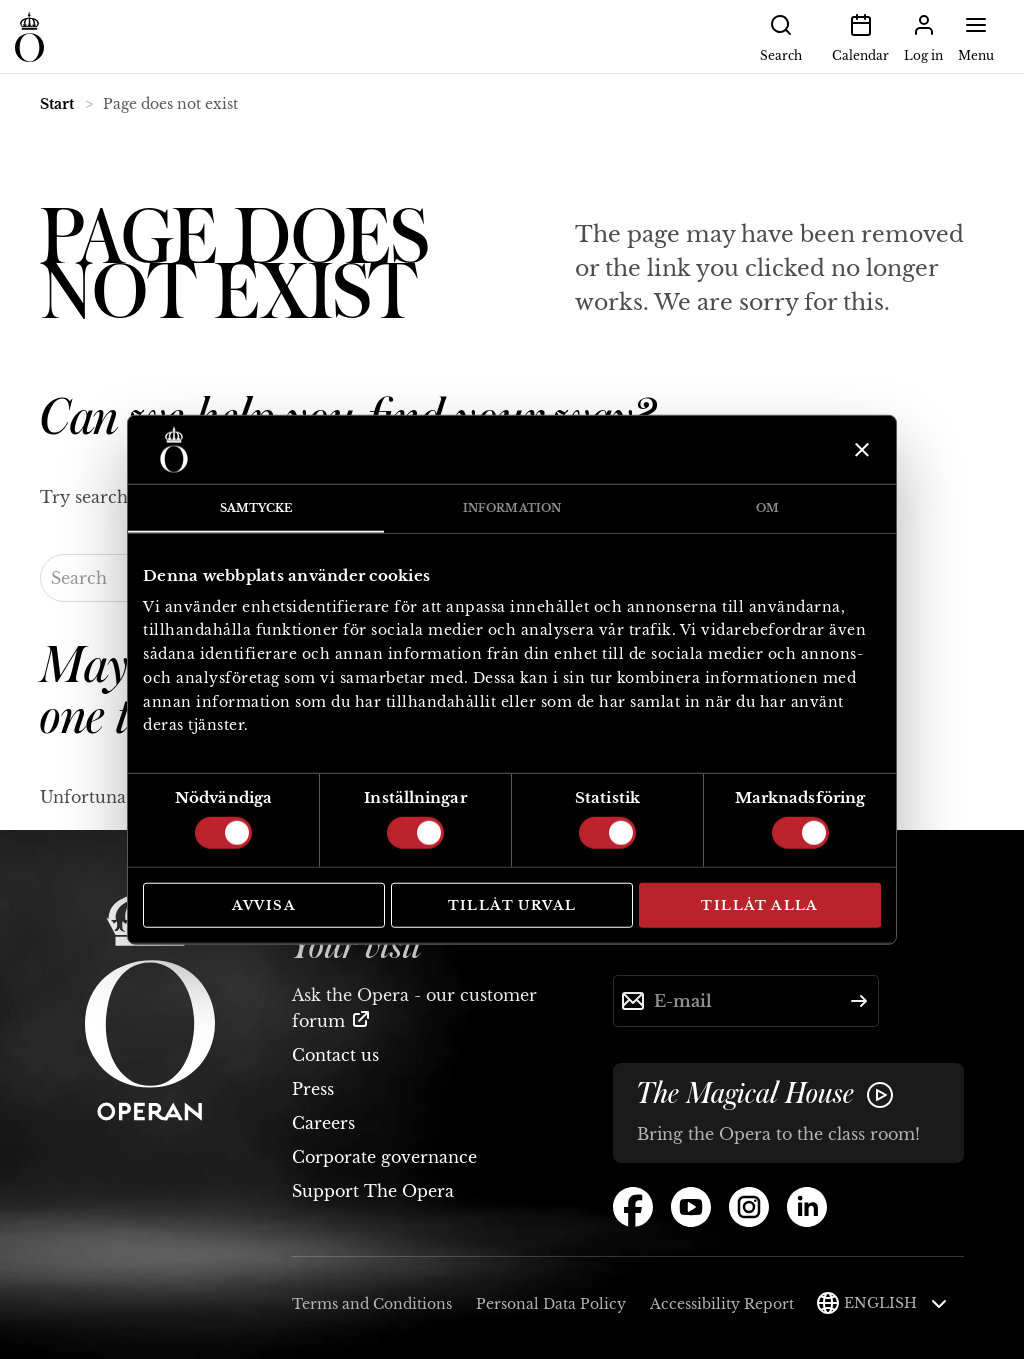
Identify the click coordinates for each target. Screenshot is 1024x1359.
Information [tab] (512, 508)
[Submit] (859, 1001)
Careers (323, 1123)
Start (57, 104)
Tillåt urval (512, 905)
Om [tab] (767, 508)
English (895, 1303)
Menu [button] (976, 36)
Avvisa (264, 905)
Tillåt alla (759, 905)
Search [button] (781, 36)
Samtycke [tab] (256, 508)
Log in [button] (923, 36)
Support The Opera (373, 1191)
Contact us (335, 1055)
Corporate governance (384, 1157)
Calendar (860, 36)
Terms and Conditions (372, 1304)
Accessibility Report (722, 1304)
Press (313, 1089)
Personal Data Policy (551, 1304)
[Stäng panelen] (859, 450)
